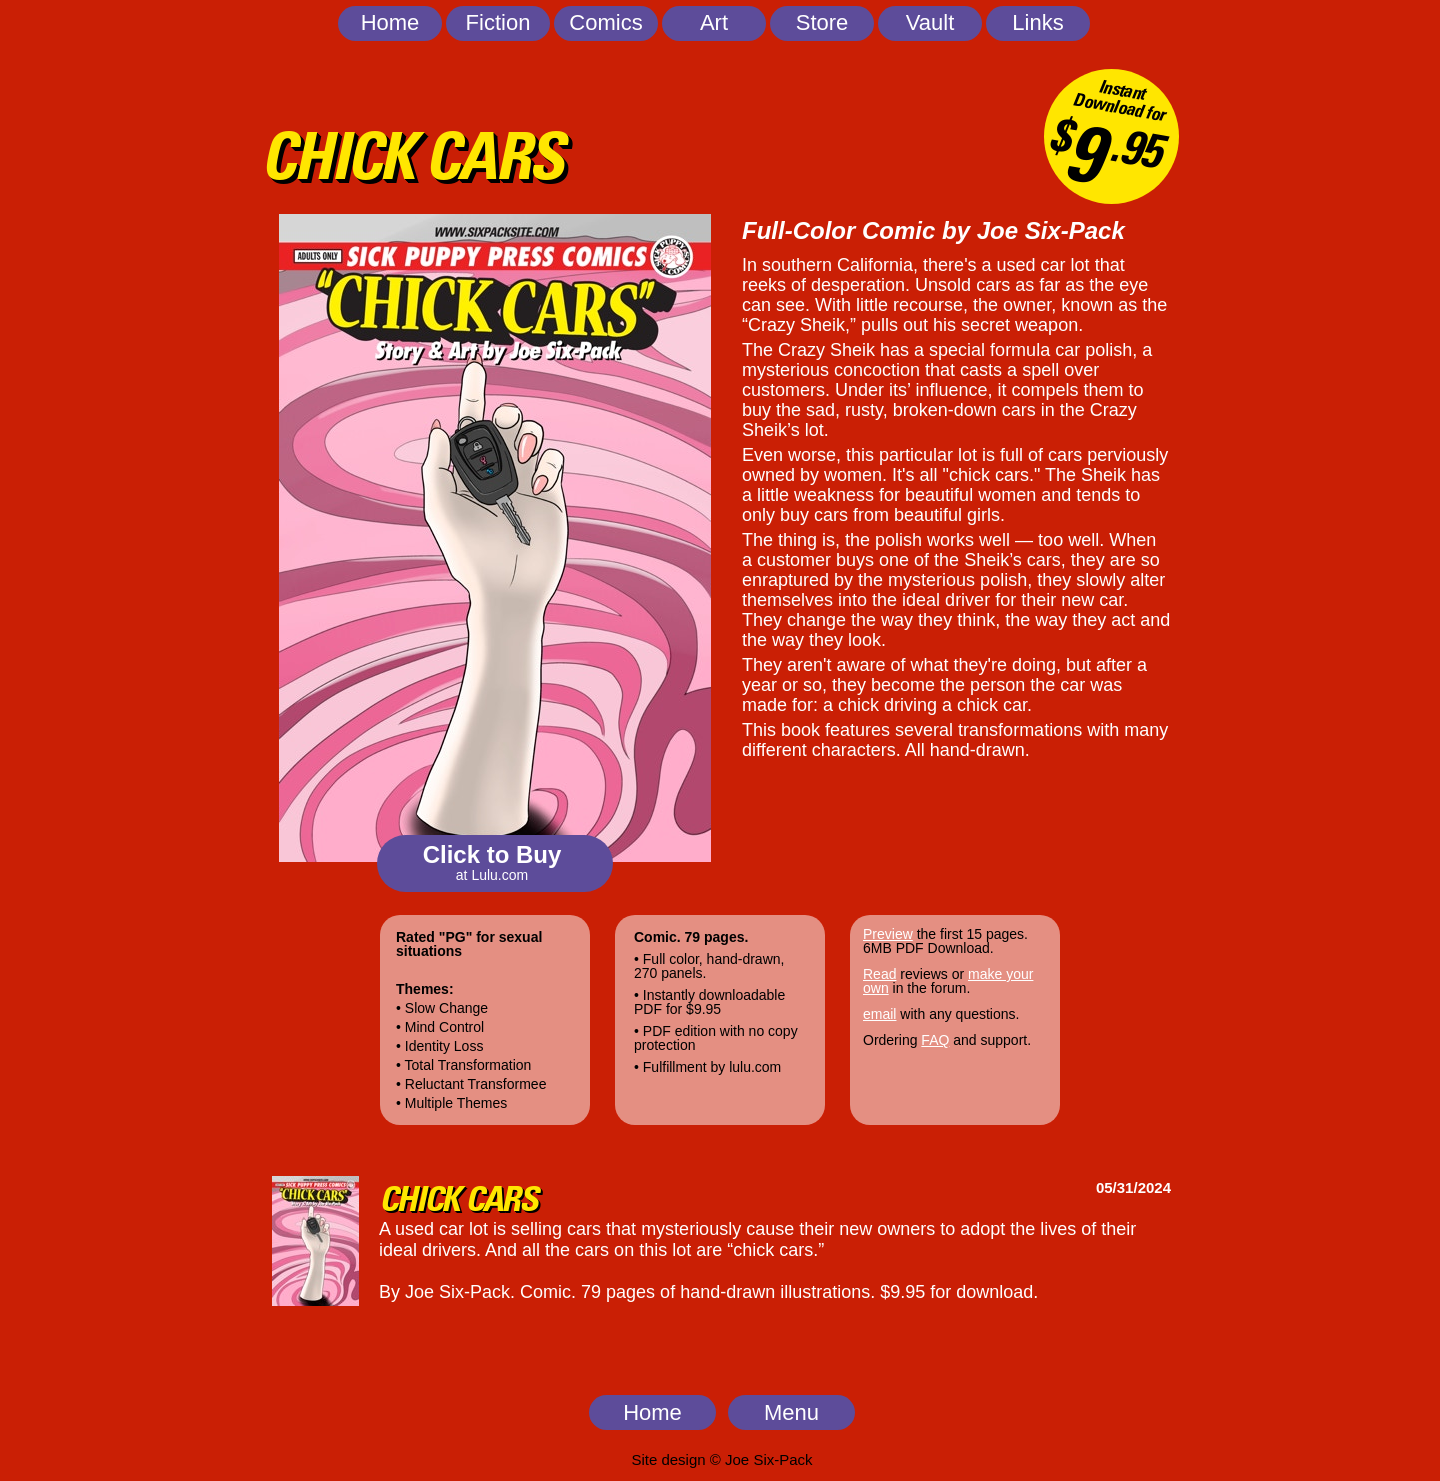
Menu (791, 1412)
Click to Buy (492, 854)
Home (652, 1412)
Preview (888, 934)
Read (879, 974)
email (879, 1014)
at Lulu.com (492, 875)
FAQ (935, 1040)
